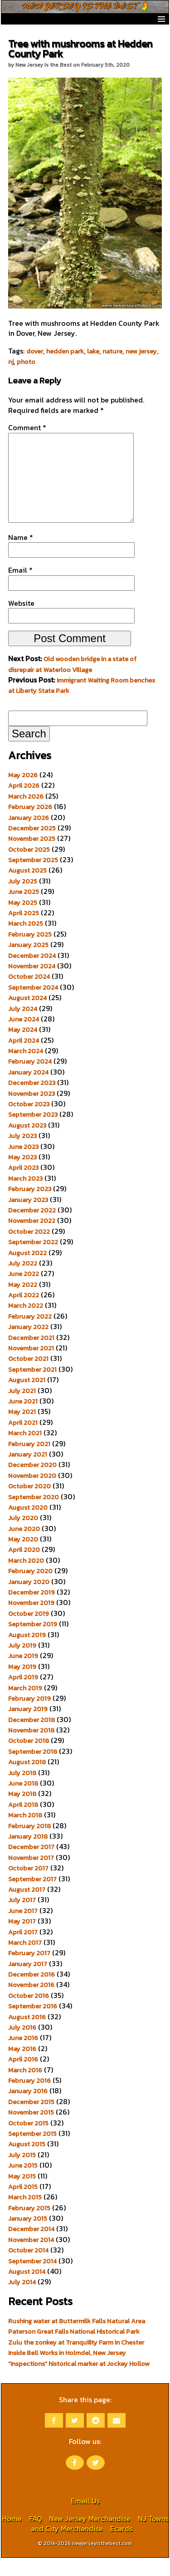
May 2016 (22, 2067)
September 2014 (32, 2279)
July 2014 (22, 2300)
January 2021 (27, 1472)
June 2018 (23, 1801)
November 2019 (31, 1621)
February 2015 (29, 2226)
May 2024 (22, 1048)
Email (20, 588)
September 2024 (33, 1006)
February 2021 (29, 1462)
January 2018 (28, 1855)
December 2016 (31, 1992)
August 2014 (26, 2290)
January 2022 (28, 1345)
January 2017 (27, 1982)
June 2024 (23, 1037)
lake (93, 351)
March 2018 (25, 1833)
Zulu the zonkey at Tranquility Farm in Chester (76, 2360)
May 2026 (23, 793)
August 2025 (27, 888)
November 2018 (31, 1748)
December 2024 (32, 974)
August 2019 (27, 1653)
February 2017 (29, 1971)
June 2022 (23, 1292)
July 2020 (23, 1536)
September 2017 (32, 1897)
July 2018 (22, 1791)
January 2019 (28, 1727)
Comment (27, 427)
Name (20, 555)
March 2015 (25, 2215)
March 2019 (25, 1706)
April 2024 (23, 1059)
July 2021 (22, 1409)
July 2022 (22, 1281)
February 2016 (29, 2099)
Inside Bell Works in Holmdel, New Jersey (67, 2371)
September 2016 (32, 2024)
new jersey (141, 351)
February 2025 (30, 952)
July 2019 (22, 1663)
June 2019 (23, 1674)
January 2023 (28, 1218)
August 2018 (27, 1780)
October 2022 (29, 1250)
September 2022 (33, 1260)
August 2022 (27, 1271)
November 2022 (31, 1239)
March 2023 (25, 1197)
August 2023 (27, 1143)
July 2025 (22, 899)
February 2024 (30, 1079)
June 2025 (23, 910)
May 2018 (22, 1812)
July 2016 (22, 2046)
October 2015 (28, 2141)
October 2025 (29, 868)
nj (11, 362)
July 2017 (22, 1918)
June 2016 (23, 2056)
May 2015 (22, 2194)
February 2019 (29, 1717)
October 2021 (28, 1377)
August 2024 (27, 1016)
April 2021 (23, 1441)
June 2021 (23, 1419)
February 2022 (30, 1335)
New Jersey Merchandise (90, 2536)
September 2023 (33, 1133)
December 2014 (31, 2247)
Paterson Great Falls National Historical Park (74, 2350)
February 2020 (30, 1589)
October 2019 (28, 1632)
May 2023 (22, 1175)
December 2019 (31, 1610)
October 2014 (28, 2268)
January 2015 (27, 2237)
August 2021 (26, 1398)
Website (21, 621)
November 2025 (31, 857)
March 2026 (26, 814)
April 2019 (23, 1695)
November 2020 (32, 1494)
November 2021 (31, 1366)
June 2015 (23, 2183)
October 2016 (28, 2014)
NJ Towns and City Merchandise (100, 2541)
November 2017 (31, 1876)
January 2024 (28, 1090)
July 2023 (22, 1154)
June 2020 (24, 1547)
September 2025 (33, 878)
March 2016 (25, 2088)
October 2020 (29, 1504)
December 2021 (31, 1356)
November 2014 (31, 2258)
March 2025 (25, 942)
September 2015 (32, 2152)
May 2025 (22, 921)
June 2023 (23, 1165)
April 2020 (24, 1568)
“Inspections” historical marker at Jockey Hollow (79, 2382)
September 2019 (32, 1642)
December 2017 (31, 1865)
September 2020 (33, 1515)
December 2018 (31, 1738)
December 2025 (32, 846)
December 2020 (32, 1483)
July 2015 (22, 2173)
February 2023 (29, 1207)
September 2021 (32, 1388)
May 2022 (22, 1303)
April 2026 (23, 804)
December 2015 (31, 2120)
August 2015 (26, 2162)
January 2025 (28, 963)
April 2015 (23, 2205)
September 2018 (32, 1770)
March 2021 (25, 1451)
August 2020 (28, 1526)
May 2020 (23, 1557)
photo (26, 362)
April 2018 (23, 1823)
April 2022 (23, 1313)
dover (34, 351)
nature (112, 351)
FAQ (35, 2536)
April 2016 (23, 2077)
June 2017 (23, 1929)
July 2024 (22, 1027)
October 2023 (28, 1122)
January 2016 (28, 2109)
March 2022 (25, 1324)
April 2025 (23, 931)
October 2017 (28, 1886)
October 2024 (29, 995)
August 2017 (26, 1908)
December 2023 (31, 1101)
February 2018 (29, 1844)
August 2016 (27, 2035)
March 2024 (25, 1069)
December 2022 (32, 1228)
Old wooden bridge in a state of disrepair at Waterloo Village (72, 682)
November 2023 (31, 1112)
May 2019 (22, 1685)
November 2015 (31, 2130)
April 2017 (23, 1950)
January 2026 (28, 836)
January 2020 (28, 1600)
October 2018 (28, 1759)
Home (12, 2536)
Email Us (85, 2518)
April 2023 (23, 1186)
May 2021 (22, 1430)
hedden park (65, 351)
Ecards (121, 2546)
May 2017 (22, 1939)
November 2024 (31, 984)
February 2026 (30, 825)
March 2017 (25, 1961)
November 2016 (31, 2003)
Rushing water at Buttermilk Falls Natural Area (76, 2339)
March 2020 (26, 1579)
